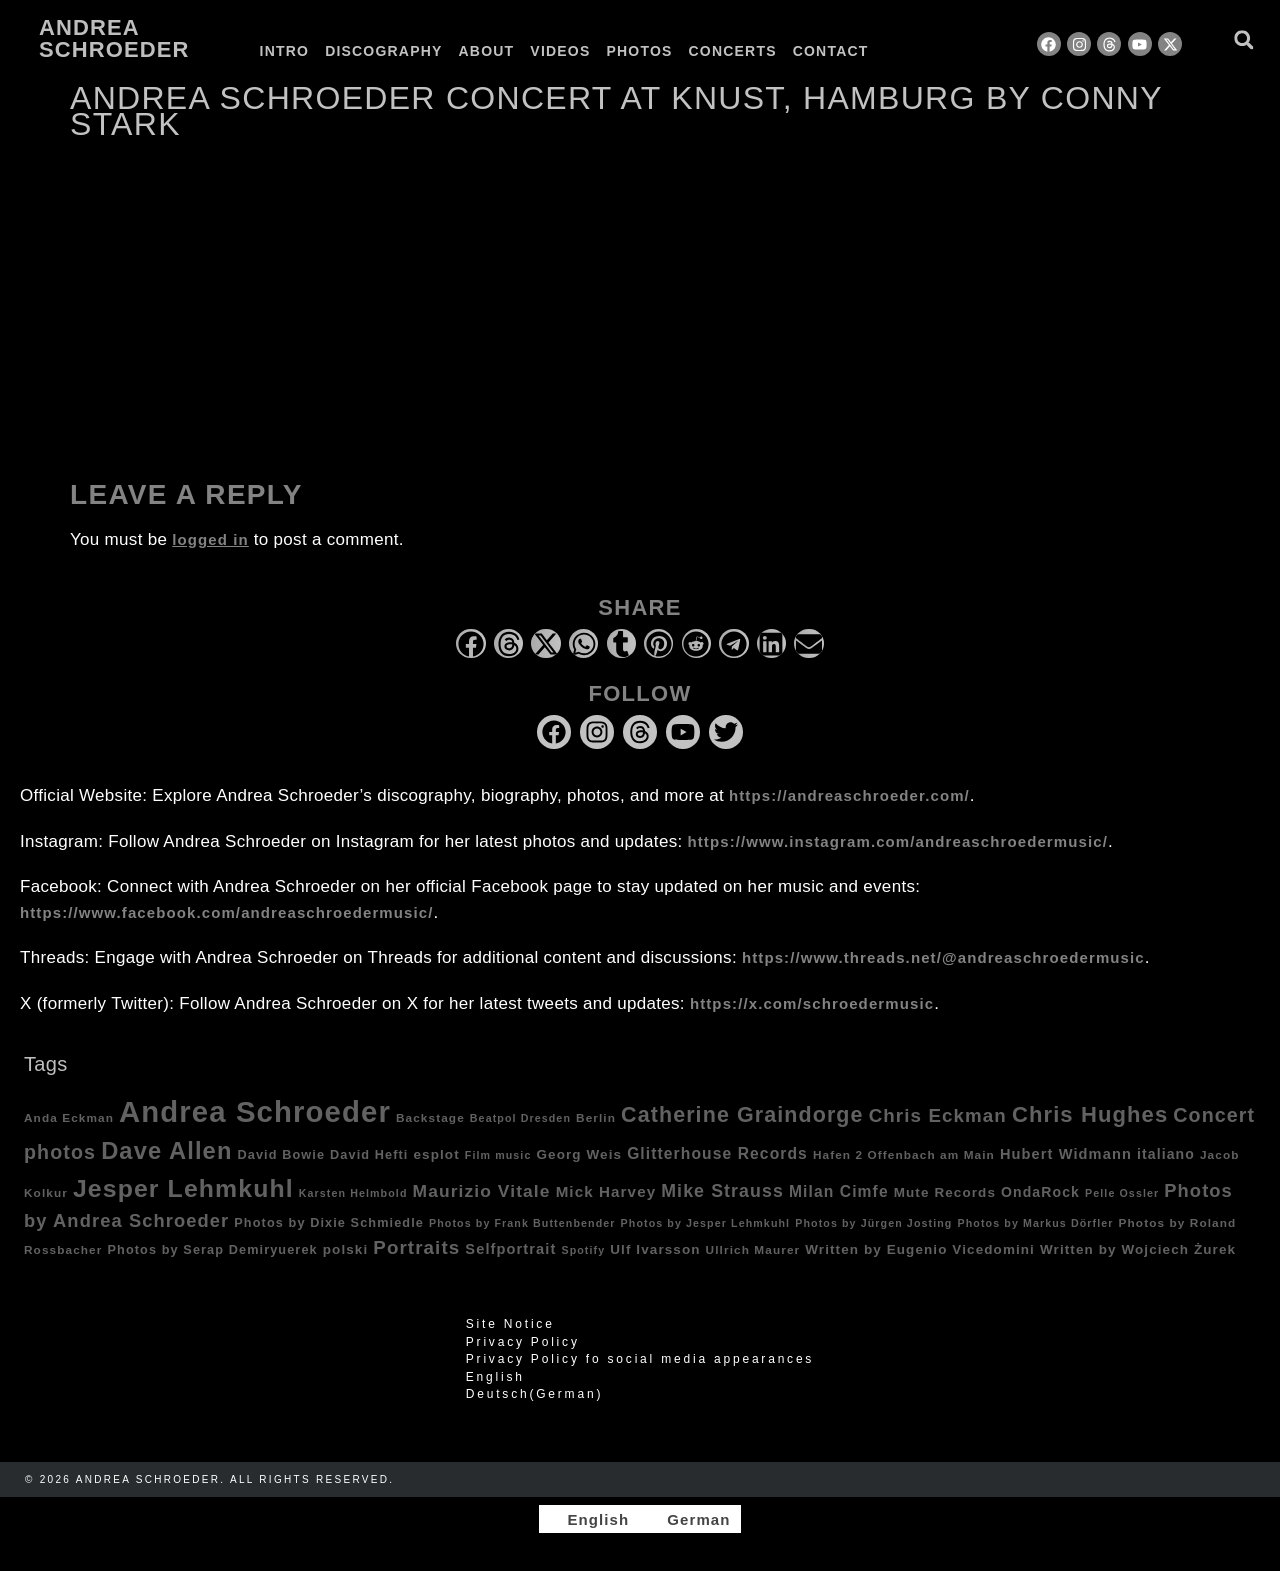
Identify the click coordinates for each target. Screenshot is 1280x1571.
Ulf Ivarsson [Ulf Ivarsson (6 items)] (655, 1249)
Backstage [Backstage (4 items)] (430, 1117)
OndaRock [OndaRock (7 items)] (1040, 1192)
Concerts (733, 51)
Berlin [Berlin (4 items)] (596, 1117)
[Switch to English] (589, 1519)
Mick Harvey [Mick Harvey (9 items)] (606, 1191)
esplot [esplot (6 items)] (436, 1154)
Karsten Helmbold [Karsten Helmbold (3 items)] (353, 1193)
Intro (285, 51)
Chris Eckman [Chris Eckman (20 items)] (938, 1115)
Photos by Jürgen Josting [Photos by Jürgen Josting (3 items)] (873, 1223)
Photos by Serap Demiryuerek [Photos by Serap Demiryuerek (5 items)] (212, 1250)
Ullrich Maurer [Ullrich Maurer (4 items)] (753, 1249)
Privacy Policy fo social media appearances (640, 1359)
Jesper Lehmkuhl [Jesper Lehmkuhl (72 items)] (183, 1188)
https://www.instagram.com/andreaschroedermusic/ (898, 841)
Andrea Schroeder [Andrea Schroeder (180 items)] (255, 1111)
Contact (831, 51)
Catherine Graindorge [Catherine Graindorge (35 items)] (742, 1115)
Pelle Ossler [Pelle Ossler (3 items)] (1122, 1193)
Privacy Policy (523, 1342)
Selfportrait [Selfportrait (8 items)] (510, 1249)
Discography (383, 51)
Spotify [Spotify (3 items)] (583, 1250)
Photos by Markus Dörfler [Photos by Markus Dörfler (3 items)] (1036, 1223)
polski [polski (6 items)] (346, 1249)
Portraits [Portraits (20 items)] (416, 1247)
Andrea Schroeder (114, 38)
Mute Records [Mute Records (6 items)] (945, 1192)
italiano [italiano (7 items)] (1166, 1154)
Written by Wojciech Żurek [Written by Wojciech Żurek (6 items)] (1138, 1249)
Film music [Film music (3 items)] (498, 1155)
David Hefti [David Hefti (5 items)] (369, 1155)
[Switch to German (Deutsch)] (640, 1394)
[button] (1243, 39)
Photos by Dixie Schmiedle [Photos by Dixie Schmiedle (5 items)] (329, 1223)
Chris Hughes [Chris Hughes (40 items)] (1090, 1114)
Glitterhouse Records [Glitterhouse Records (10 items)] (717, 1153)
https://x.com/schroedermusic (812, 1003)
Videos (560, 51)
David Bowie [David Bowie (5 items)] (282, 1155)
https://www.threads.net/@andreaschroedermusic (943, 957)
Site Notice (510, 1324)
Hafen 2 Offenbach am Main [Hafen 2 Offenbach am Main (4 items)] (904, 1154)
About (487, 51)
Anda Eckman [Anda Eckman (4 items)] (69, 1117)
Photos (639, 51)
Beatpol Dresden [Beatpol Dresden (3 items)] (520, 1118)
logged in (210, 539)
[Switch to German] (928, 51)
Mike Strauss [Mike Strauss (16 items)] (722, 1191)
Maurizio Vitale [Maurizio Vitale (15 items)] (482, 1191)
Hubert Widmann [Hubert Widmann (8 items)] (1066, 1154)
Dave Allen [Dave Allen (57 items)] (166, 1151)
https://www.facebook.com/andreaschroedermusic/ (226, 912)
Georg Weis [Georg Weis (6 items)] (579, 1154)
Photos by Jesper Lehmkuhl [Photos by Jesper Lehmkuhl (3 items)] (706, 1223)
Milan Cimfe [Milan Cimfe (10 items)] (839, 1191)
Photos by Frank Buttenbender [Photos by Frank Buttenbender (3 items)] (522, 1223)
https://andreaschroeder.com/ (849, 795)
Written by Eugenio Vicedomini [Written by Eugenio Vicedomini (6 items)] (920, 1249)
